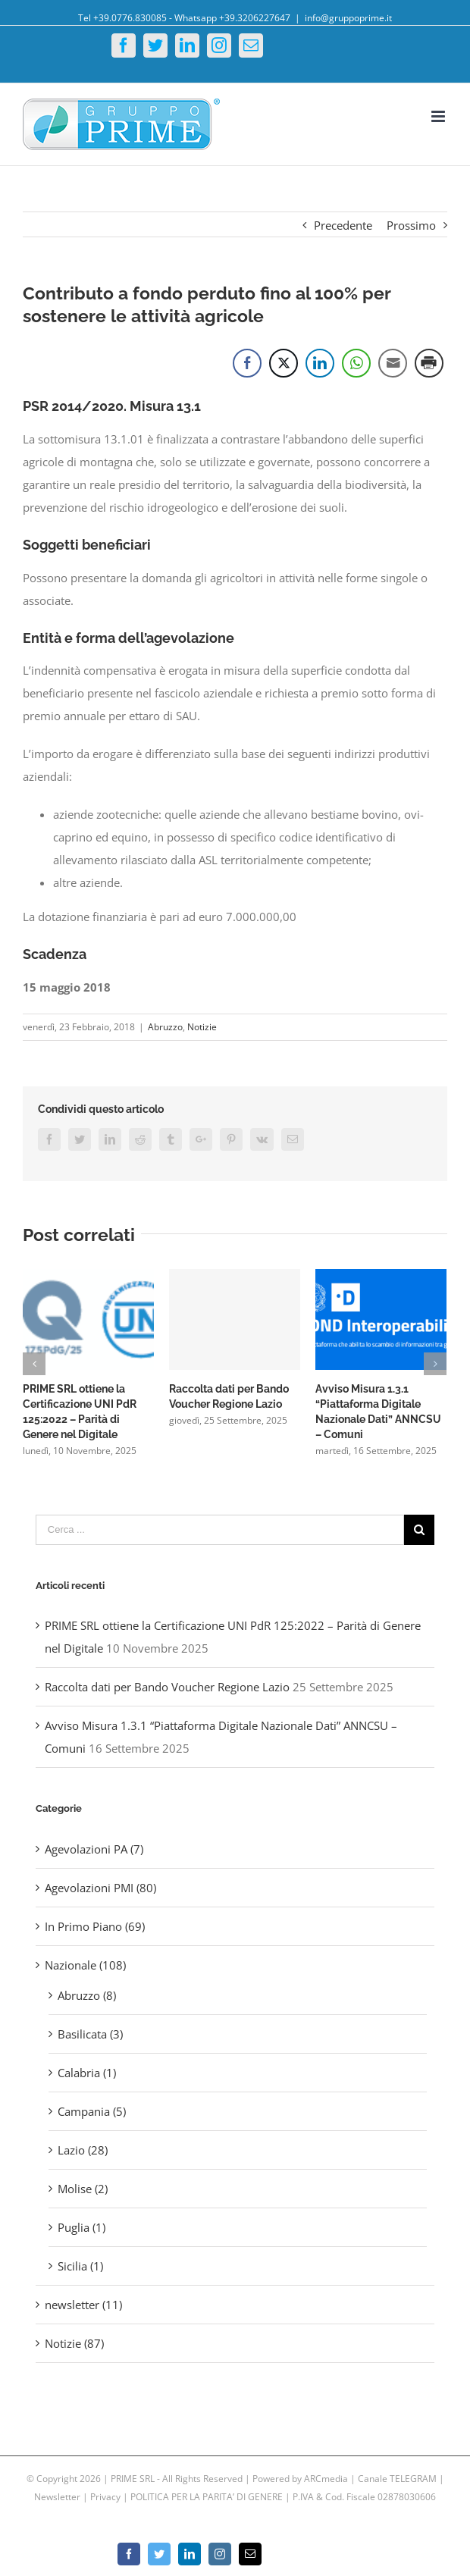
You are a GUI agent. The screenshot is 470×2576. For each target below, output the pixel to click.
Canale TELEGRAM (398, 2478)
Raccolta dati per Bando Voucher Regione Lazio (167, 1686)
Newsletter (58, 2496)
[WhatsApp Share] (356, 363)
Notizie (202, 1026)
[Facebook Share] (247, 363)
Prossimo (411, 225)
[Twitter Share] (283, 363)
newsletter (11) (83, 2304)
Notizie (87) (74, 2343)
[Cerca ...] (220, 1530)
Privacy (105, 2496)
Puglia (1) (81, 2227)
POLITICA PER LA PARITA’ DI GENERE (207, 2496)
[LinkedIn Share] (320, 363)
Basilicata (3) (90, 2034)
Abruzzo (165, 1026)
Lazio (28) (83, 2150)
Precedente (343, 225)
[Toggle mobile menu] (439, 116)
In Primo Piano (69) (95, 1926)
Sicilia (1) (80, 2266)
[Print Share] (429, 363)
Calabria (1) (87, 2072)
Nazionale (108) (85, 1965)
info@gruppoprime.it (348, 17)
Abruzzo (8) (87, 1995)
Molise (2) (83, 2188)
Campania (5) (92, 2111)
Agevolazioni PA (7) (94, 1849)
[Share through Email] (392, 363)
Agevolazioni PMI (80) (100, 1887)
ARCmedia (326, 2478)
